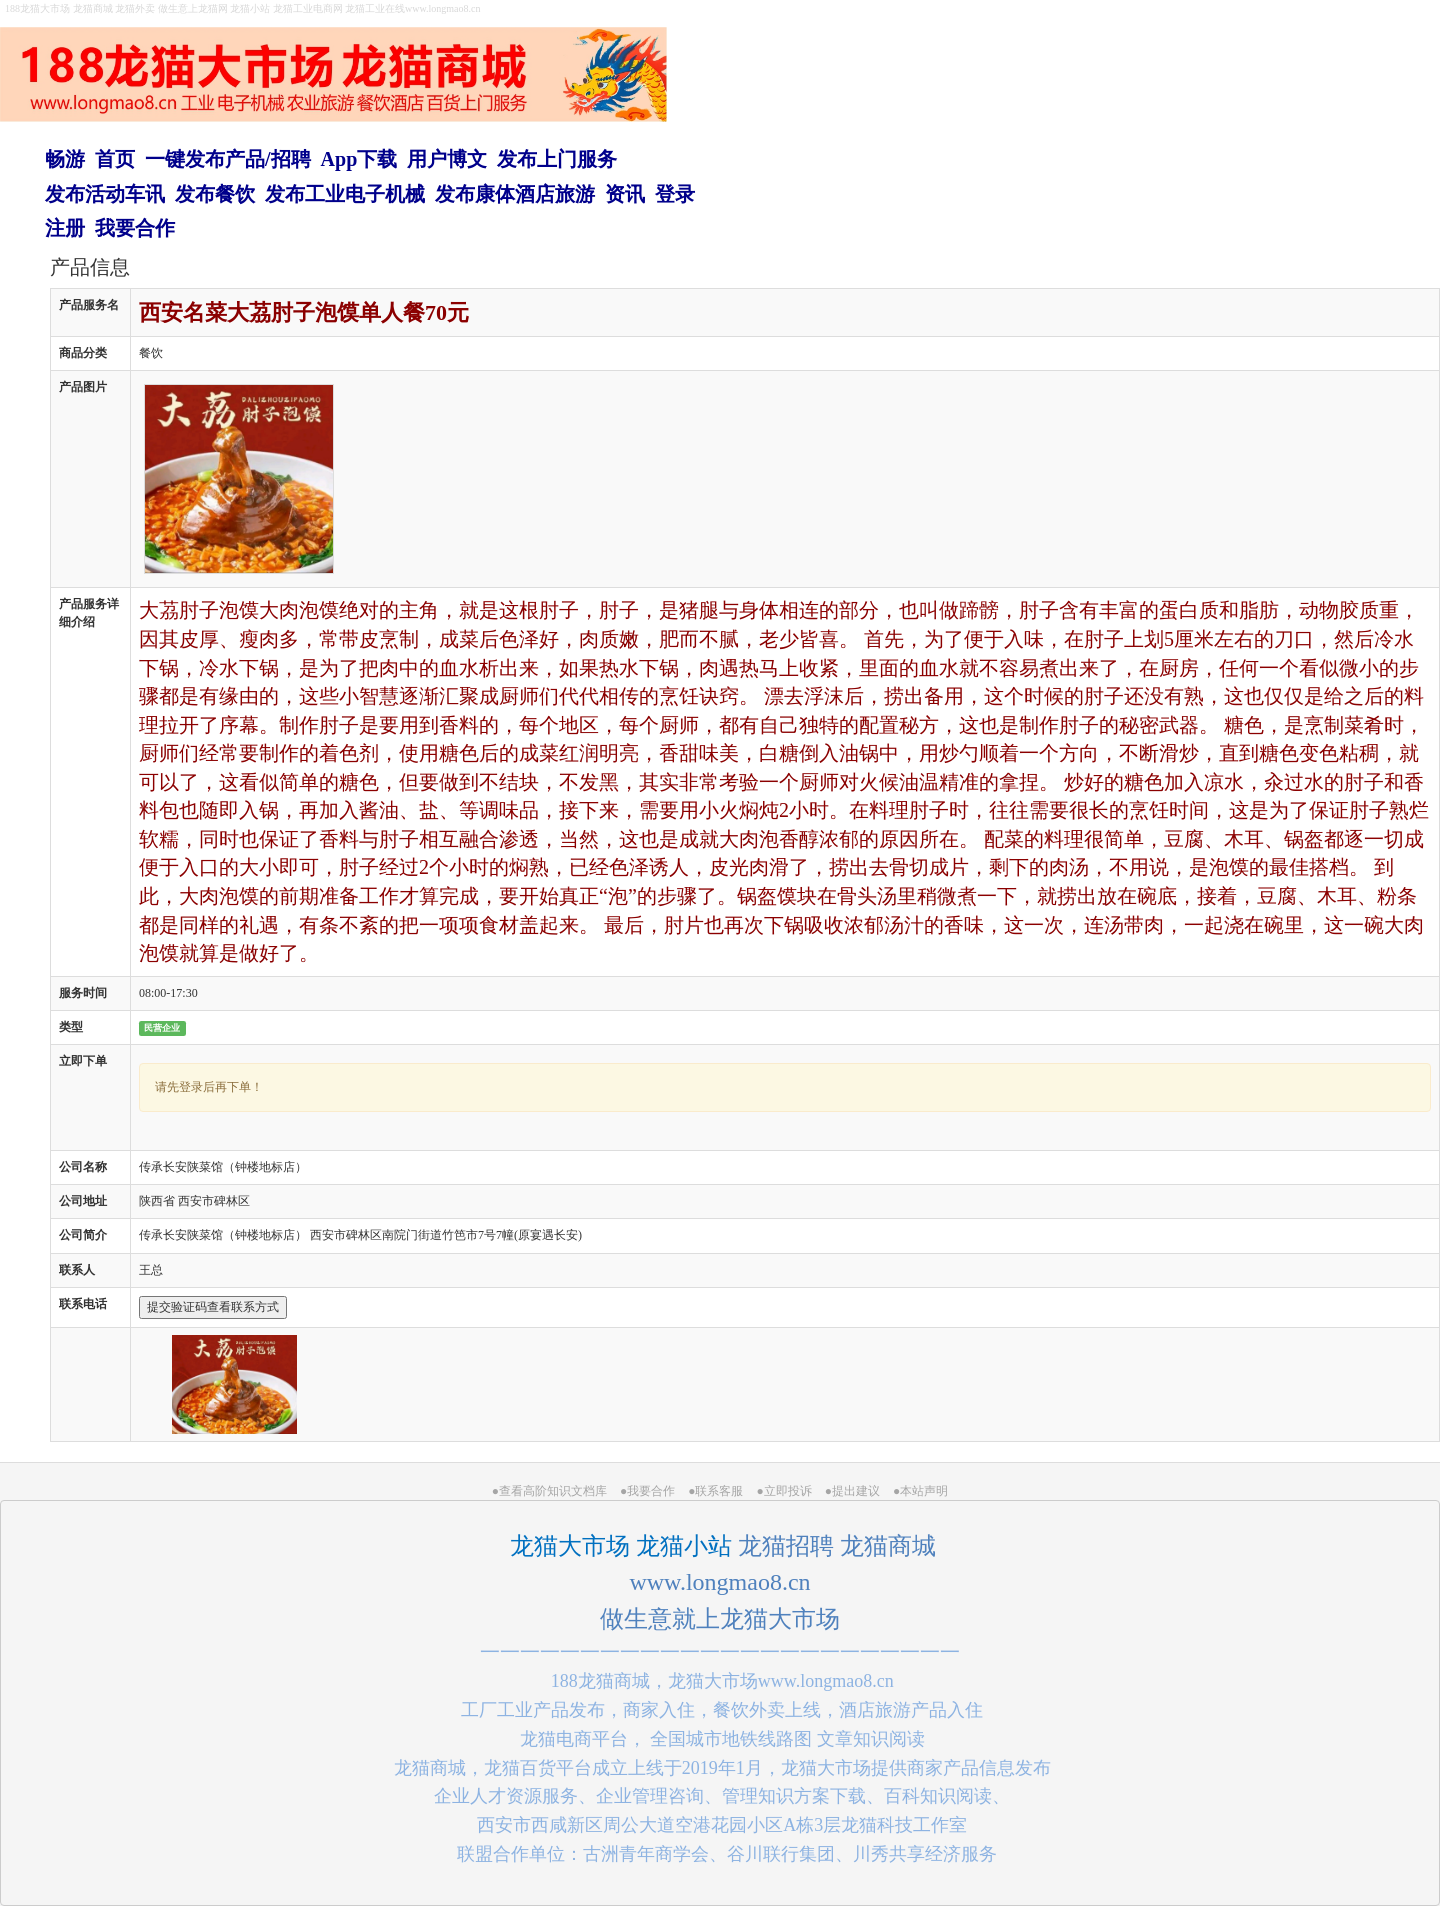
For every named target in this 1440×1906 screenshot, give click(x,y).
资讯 (625, 194)
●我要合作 (647, 1491)
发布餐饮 (215, 194)
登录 (675, 194)
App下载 (359, 159)
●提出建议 (852, 1491)
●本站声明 (920, 1491)
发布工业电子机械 (345, 194)
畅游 (65, 159)
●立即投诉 (784, 1491)
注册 (65, 228)
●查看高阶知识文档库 (549, 1491)
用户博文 (447, 159)
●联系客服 (715, 1491)
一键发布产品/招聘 (228, 159)
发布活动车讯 (105, 194)
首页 (115, 159)
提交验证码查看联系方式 (213, 1307)
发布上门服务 (557, 159)
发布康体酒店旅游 (515, 194)
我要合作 (135, 228)
